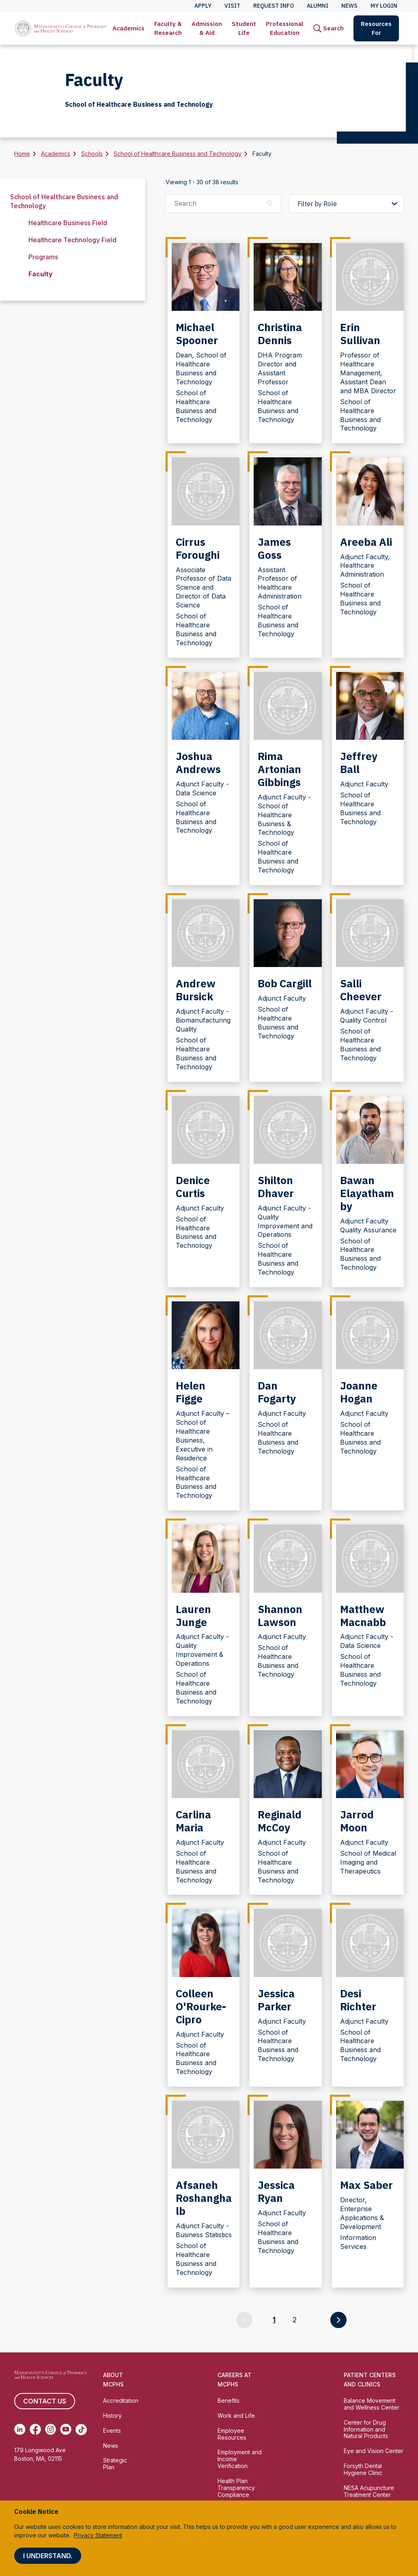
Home (22, 153)
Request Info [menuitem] (273, 5)
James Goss (274, 548)
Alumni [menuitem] (317, 5)
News (110, 2445)
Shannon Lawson (280, 1615)
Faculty (40, 274)
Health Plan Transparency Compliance (236, 2487)
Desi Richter (358, 1999)
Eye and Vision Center (373, 2450)
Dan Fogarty (277, 1391)
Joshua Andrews (198, 762)
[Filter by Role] (346, 203)
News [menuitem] (349, 5)
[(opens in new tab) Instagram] (50, 2429)
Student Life (244, 28)
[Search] (328, 28)
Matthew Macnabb (363, 1615)
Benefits (228, 2400)
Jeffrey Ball (358, 762)
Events (112, 2430)
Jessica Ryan (276, 2191)
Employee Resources (232, 2434)
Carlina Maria (193, 1820)
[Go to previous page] (244, 2320)
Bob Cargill (285, 983)
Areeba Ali (366, 542)
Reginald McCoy (280, 1820)
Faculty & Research (168, 28)
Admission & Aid (207, 28)
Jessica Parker (276, 1999)
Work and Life (236, 2415)
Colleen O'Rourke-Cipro (201, 2006)
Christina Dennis (280, 333)
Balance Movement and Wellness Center (371, 2404)
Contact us (44, 2401)
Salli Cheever (360, 989)
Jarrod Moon (357, 1820)
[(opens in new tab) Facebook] (35, 2429)
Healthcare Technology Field (72, 240)
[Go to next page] (338, 2320)
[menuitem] (128, 28)
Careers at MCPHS (235, 2379)
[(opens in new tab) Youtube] (65, 2429)
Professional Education (285, 28)
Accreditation (120, 2400)
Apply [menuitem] (202, 5)
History (112, 2415)
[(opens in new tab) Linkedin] (20, 2429)
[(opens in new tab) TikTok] (81, 2429)
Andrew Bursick (195, 989)
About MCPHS (113, 2379)
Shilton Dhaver (276, 1186)
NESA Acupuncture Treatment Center (369, 2491)
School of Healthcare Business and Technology (177, 153)
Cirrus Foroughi (198, 548)
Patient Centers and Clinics (370, 2379)
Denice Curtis (193, 1186)
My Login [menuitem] (384, 5)
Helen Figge (190, 1391)
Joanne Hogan (358, 1391)
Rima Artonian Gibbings (279, 769)
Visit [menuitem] (232, 5)
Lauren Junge (193, 1615)
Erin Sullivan (360, 333)
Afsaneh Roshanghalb (204, 2198)
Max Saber (366, 2185)
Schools (92, 153)
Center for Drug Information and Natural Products (366, 2429)
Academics (128, 28)
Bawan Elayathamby (367, 1193)
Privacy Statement (98, 2535)
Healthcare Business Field (67, 223)
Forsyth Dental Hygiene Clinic (363, 2469)
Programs (43, 257)
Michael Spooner (197, 333)
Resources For (376, 28)
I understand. (47, 2556)
